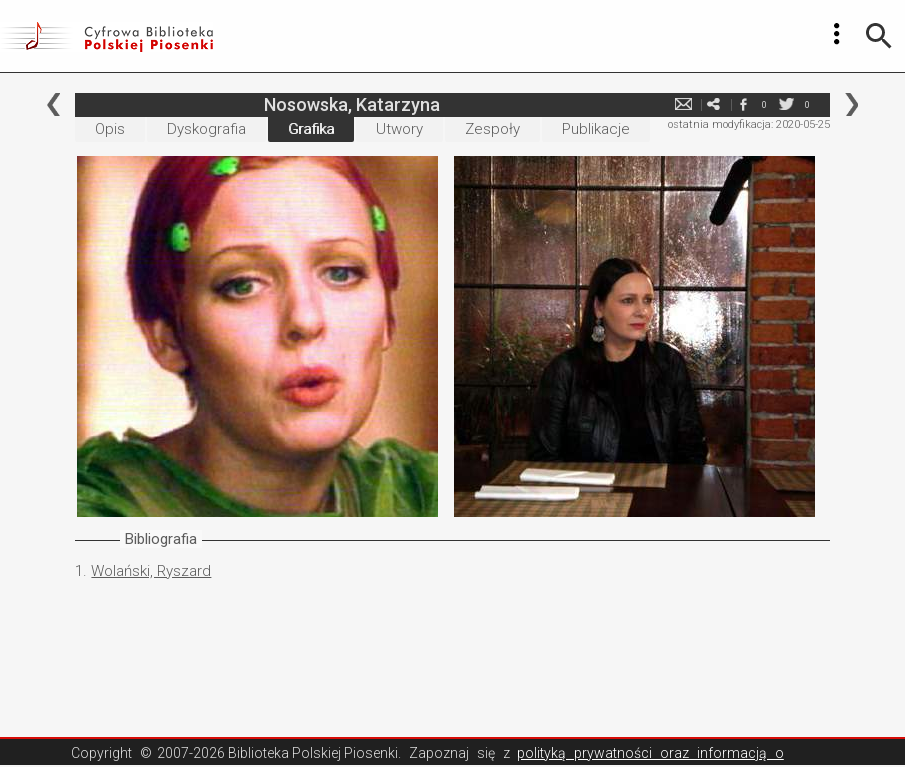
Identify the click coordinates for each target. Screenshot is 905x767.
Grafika (311, 129)
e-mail (684, 104)
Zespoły (492, 129)
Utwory (399, 129)
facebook (744, 104)
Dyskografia (206, 129)
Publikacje (596, 129)
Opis (110, 129)
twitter (787, 104)
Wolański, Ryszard (151, 571)
